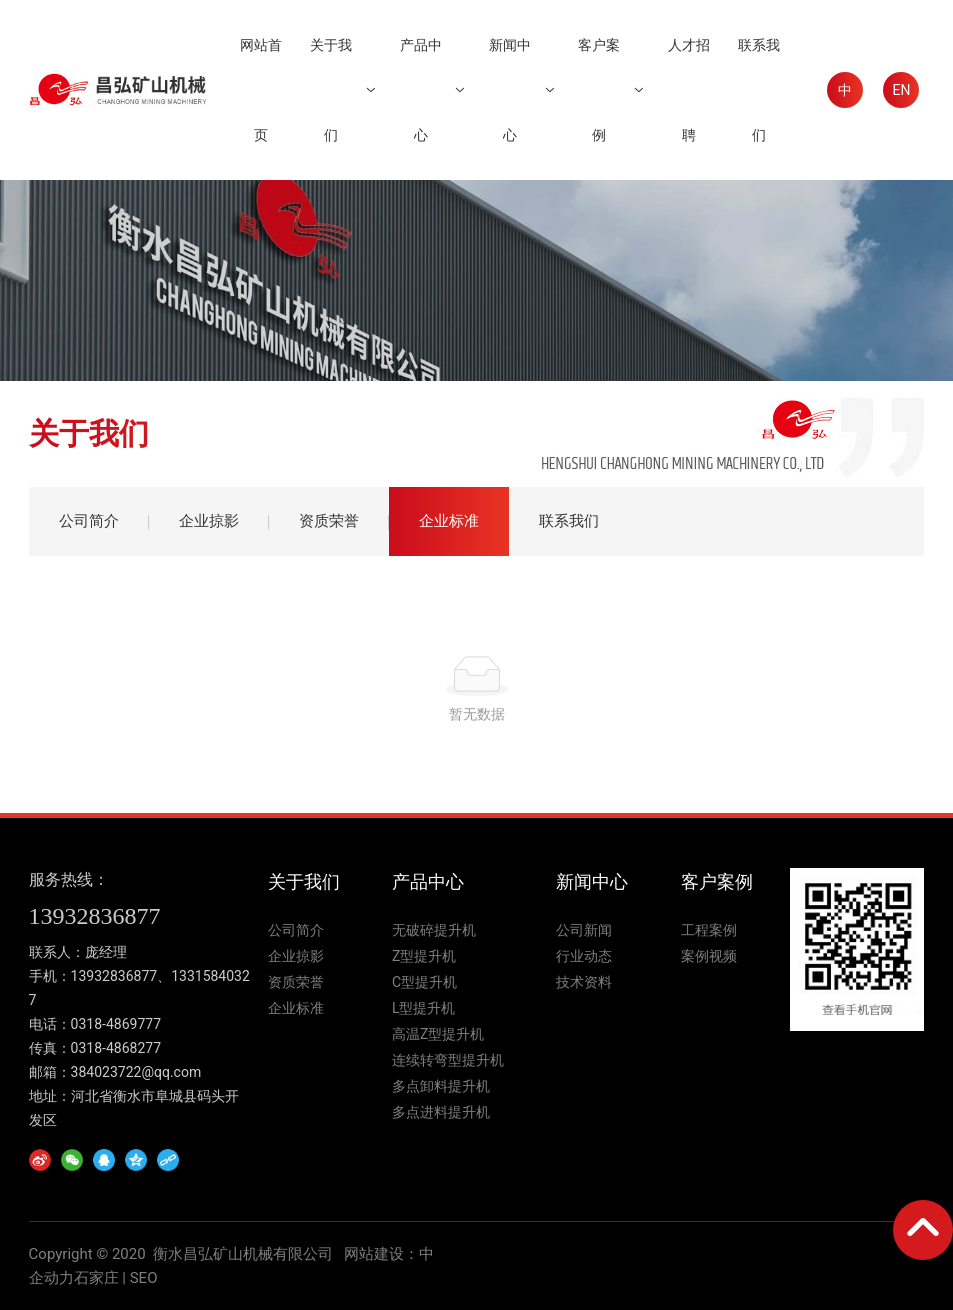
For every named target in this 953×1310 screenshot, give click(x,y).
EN (901, 90)
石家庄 (96, 1278)
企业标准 (449, 521)
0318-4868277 (116, 1048)
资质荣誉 (329, 521)
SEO (144, 1278)
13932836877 (95, 916)
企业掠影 (209, 521)
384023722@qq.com (136, 1072)
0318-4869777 (116, 1024)
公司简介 (89, 521)
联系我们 (569, 521)
